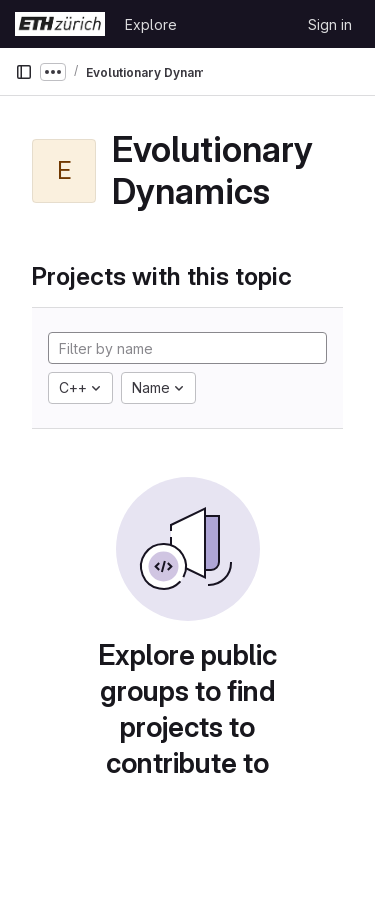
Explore (151, 24)
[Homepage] (60, 24)
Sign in (330, 24)
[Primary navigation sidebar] (24, 72)
